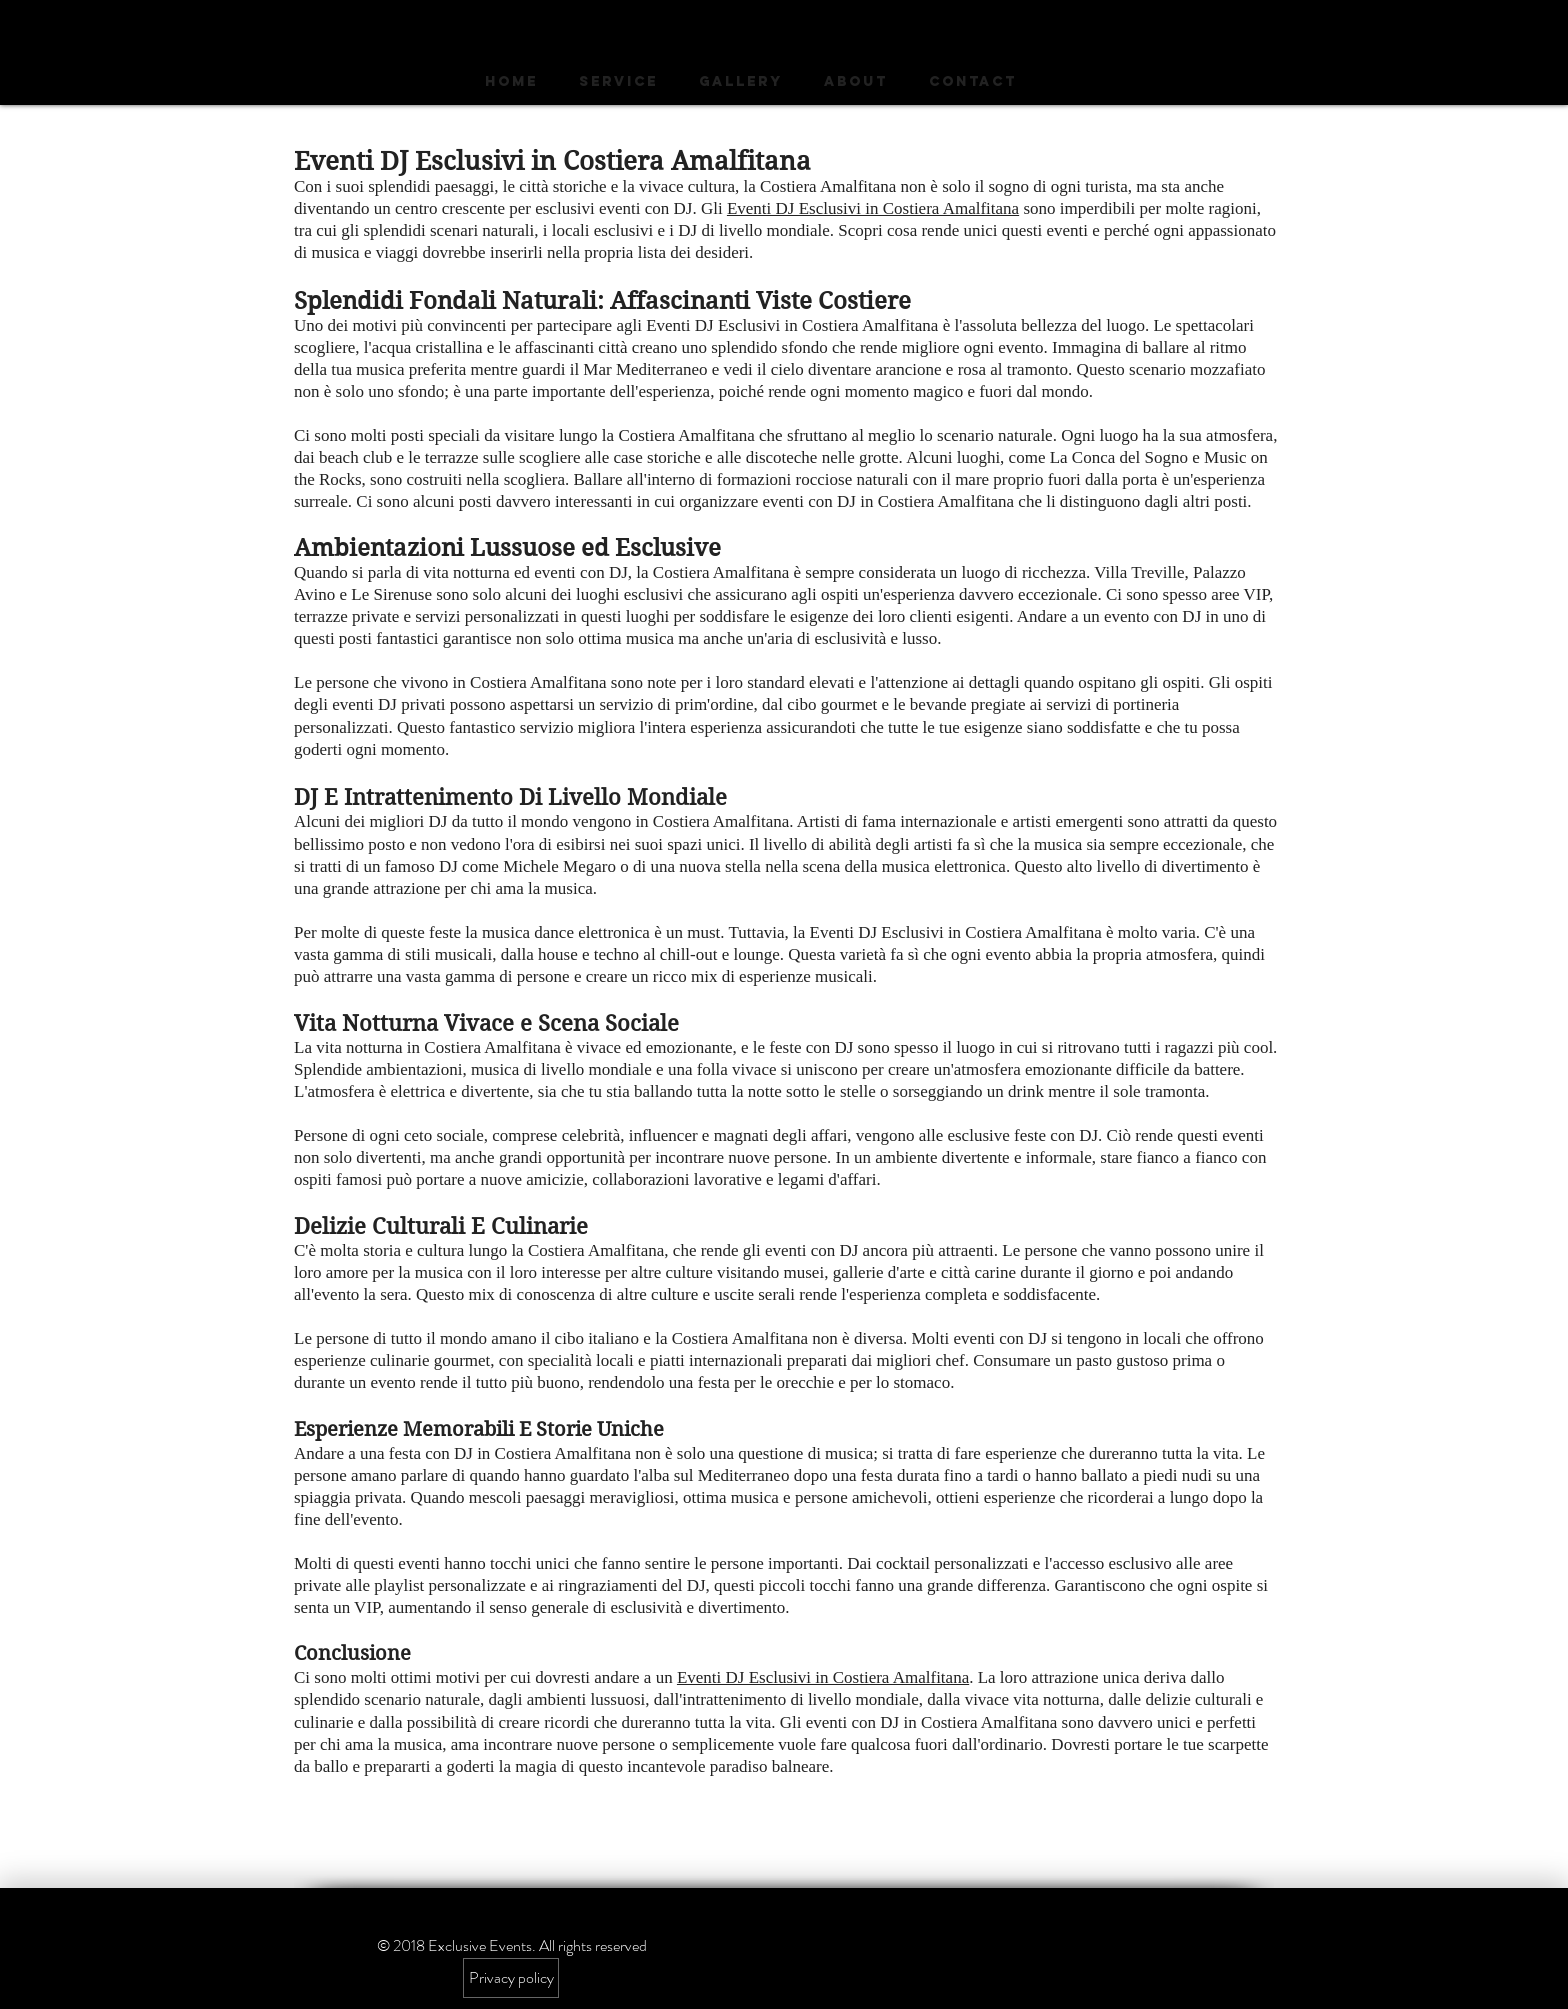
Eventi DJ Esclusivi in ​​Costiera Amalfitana (873, 208)
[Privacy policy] (511, 1978)
